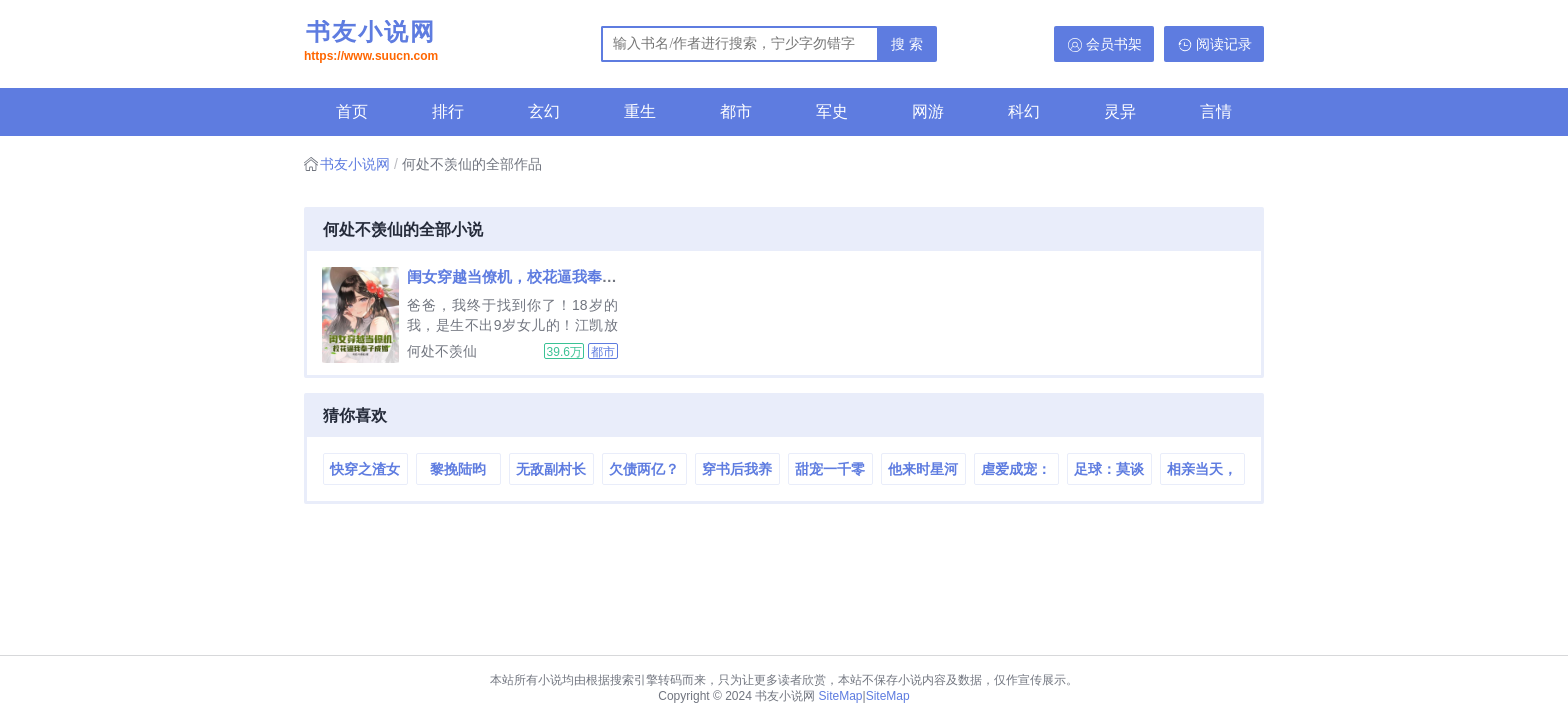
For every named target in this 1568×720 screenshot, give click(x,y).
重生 (640, 111)
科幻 (1024, 111)
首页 (352, 111)
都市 (736, 111)
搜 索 (907, 44)
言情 (1216, 111)
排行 (448, 111)
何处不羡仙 (442, 351)
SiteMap (841, 696)
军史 (832, 111)
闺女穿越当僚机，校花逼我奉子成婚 (527, 276)
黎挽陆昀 (458, 469)
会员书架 (1114, 44)
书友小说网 (371, 43)
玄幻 (544, 111)
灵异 (1120, 111)
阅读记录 (1224, 44)
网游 (928, 111)
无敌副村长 (551, 469)
